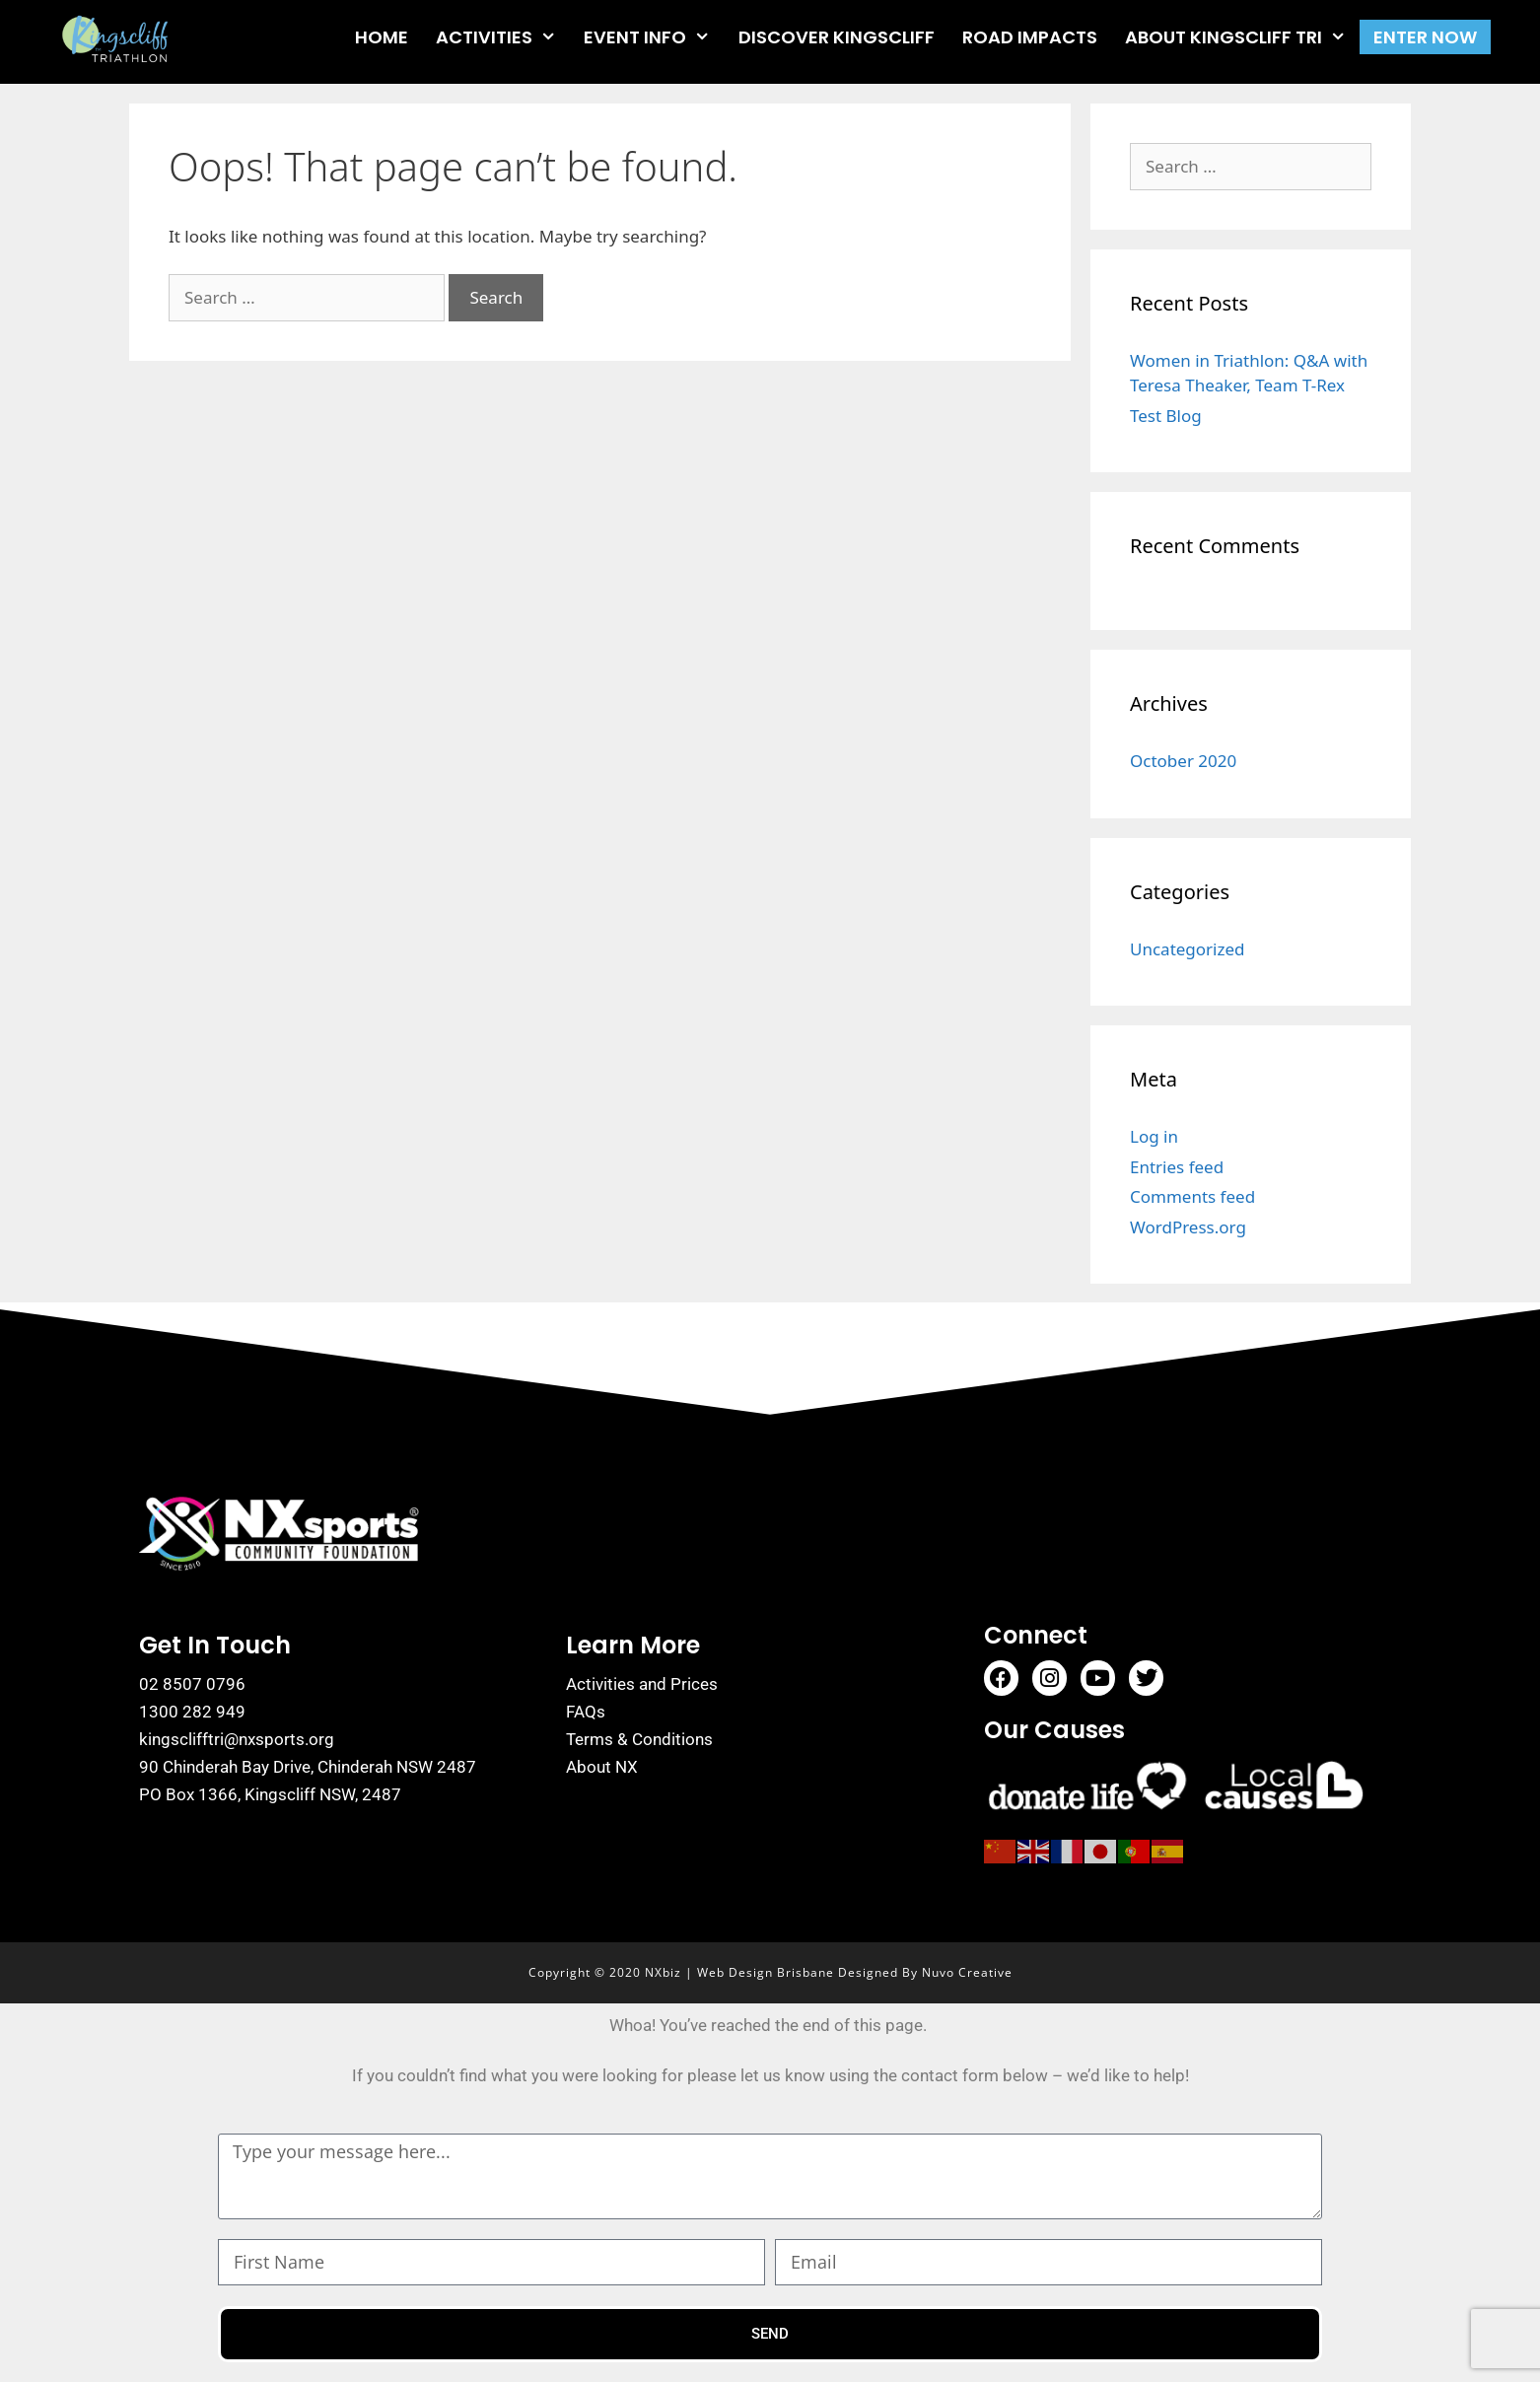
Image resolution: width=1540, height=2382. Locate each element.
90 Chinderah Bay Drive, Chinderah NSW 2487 (307, 1767)
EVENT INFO (654, 37)
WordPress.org (1188, 1227)
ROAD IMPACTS (1029, 37)
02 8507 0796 (192, 1684)
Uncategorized (1187, 949)
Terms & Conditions (639, 1739)
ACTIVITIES (503, 37)
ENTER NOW (1425, 37)
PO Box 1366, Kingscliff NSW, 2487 (270, 1794)
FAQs (585, 1711)
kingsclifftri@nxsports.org (236, 1739)
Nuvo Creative (967, 1972)
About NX (602, 1767)
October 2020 (1183, 760)
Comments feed (1192, 1196)
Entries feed (1177, 1167)
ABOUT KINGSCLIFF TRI (1242, 37)
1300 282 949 (192, 1711)
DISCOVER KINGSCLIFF (836, 37)
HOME (381, 37)
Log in (1154, 1136)
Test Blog (1166, 415)
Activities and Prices (642, 1684)
